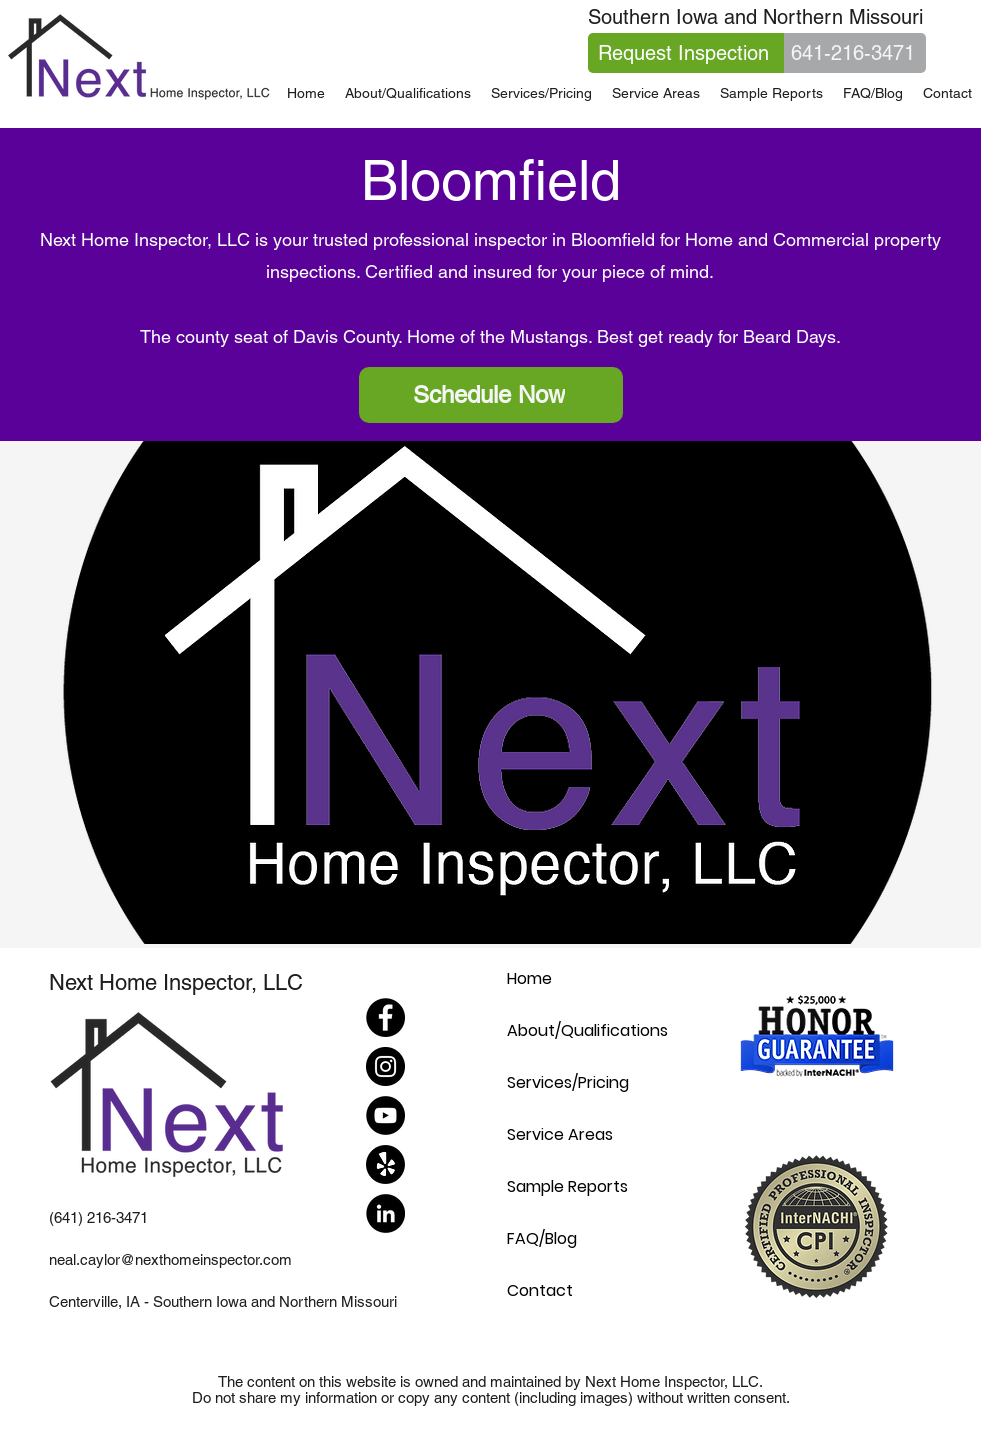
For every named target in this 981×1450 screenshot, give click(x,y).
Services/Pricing (568, 1082)
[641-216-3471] (855, 53)
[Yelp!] (385, 1164)
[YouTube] (385, 1115)
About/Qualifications (587, 1030)
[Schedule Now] (491, 395)
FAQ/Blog (542, 1238)
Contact (540, 1290)
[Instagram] (385, 1066)
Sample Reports (567, 1186)
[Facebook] (385, 1017)
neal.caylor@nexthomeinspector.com (170, 1259)
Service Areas (560, 1134)
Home (529, 978)
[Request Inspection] (686, 53)
